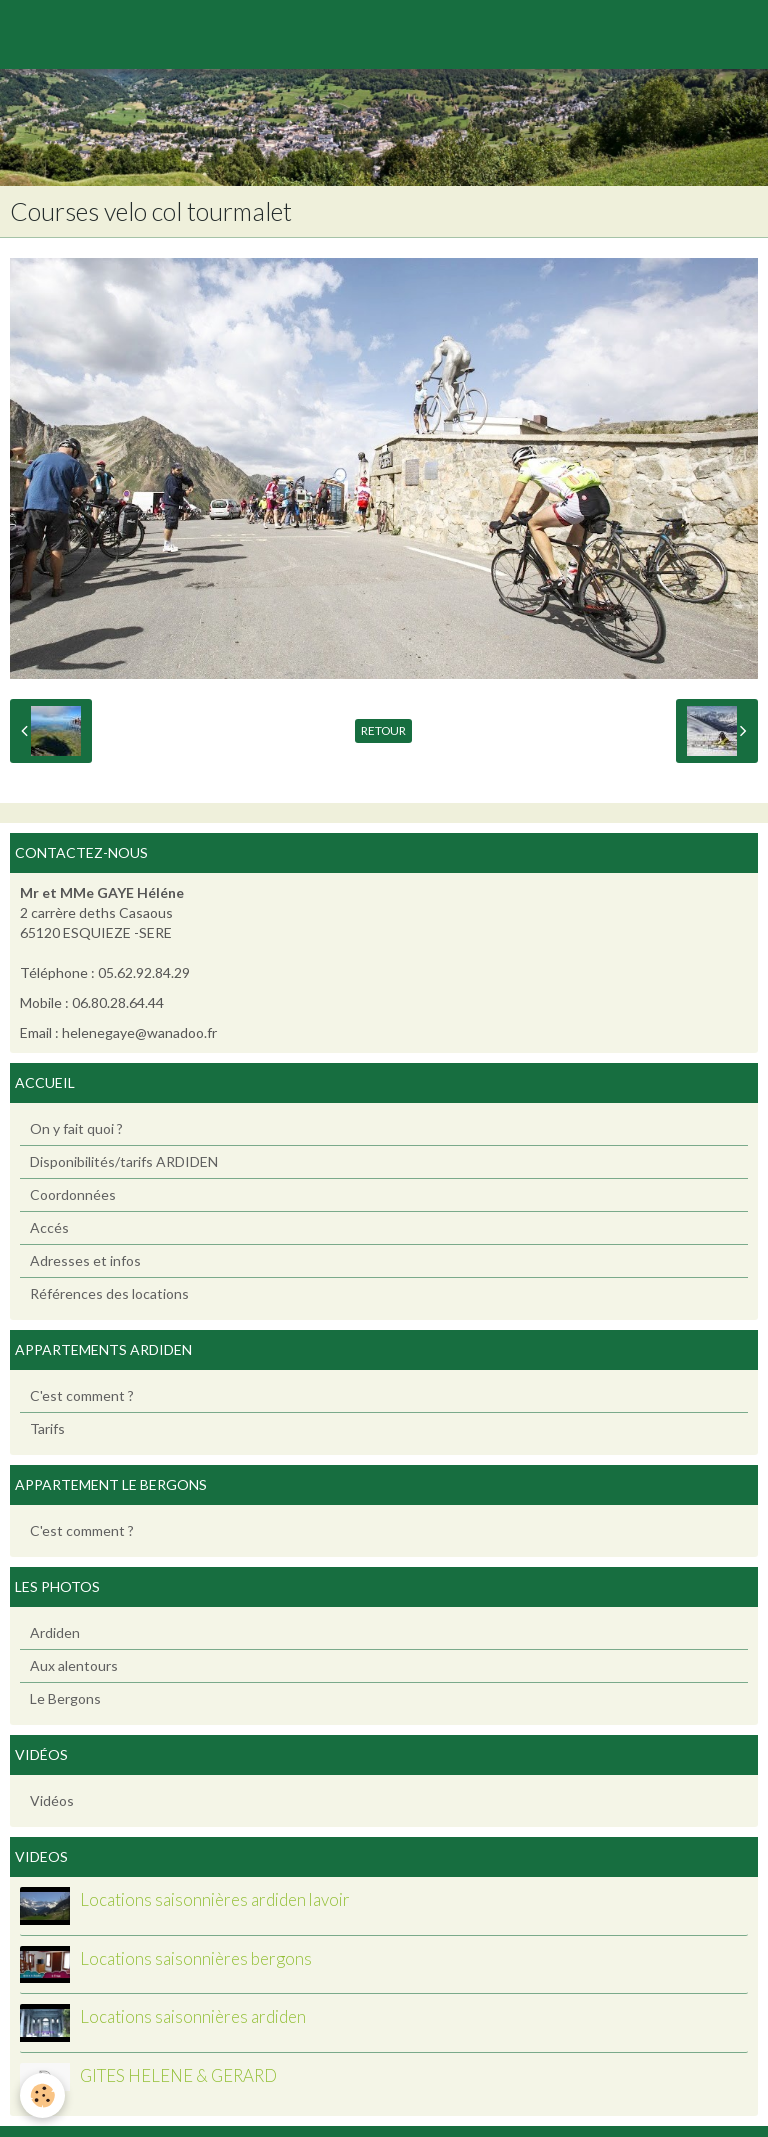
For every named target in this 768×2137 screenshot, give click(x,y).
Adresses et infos (85, 1260)
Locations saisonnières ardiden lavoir (215, 1899)
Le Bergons (65, 1698)
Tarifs (47, 1428)
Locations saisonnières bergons (196, 1958)
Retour (383, 730)
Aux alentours (74, 1665)
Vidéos (52, 1800)
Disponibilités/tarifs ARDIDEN (124, 1161)
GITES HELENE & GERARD (178, 2075)
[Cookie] (42, 2095)
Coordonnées (73, 1194)
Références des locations (109, 1293)
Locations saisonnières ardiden (193, 2016)
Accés (49, 1227)
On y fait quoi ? (76, 1128)
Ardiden (55, 1632)
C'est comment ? (82, 1395)
